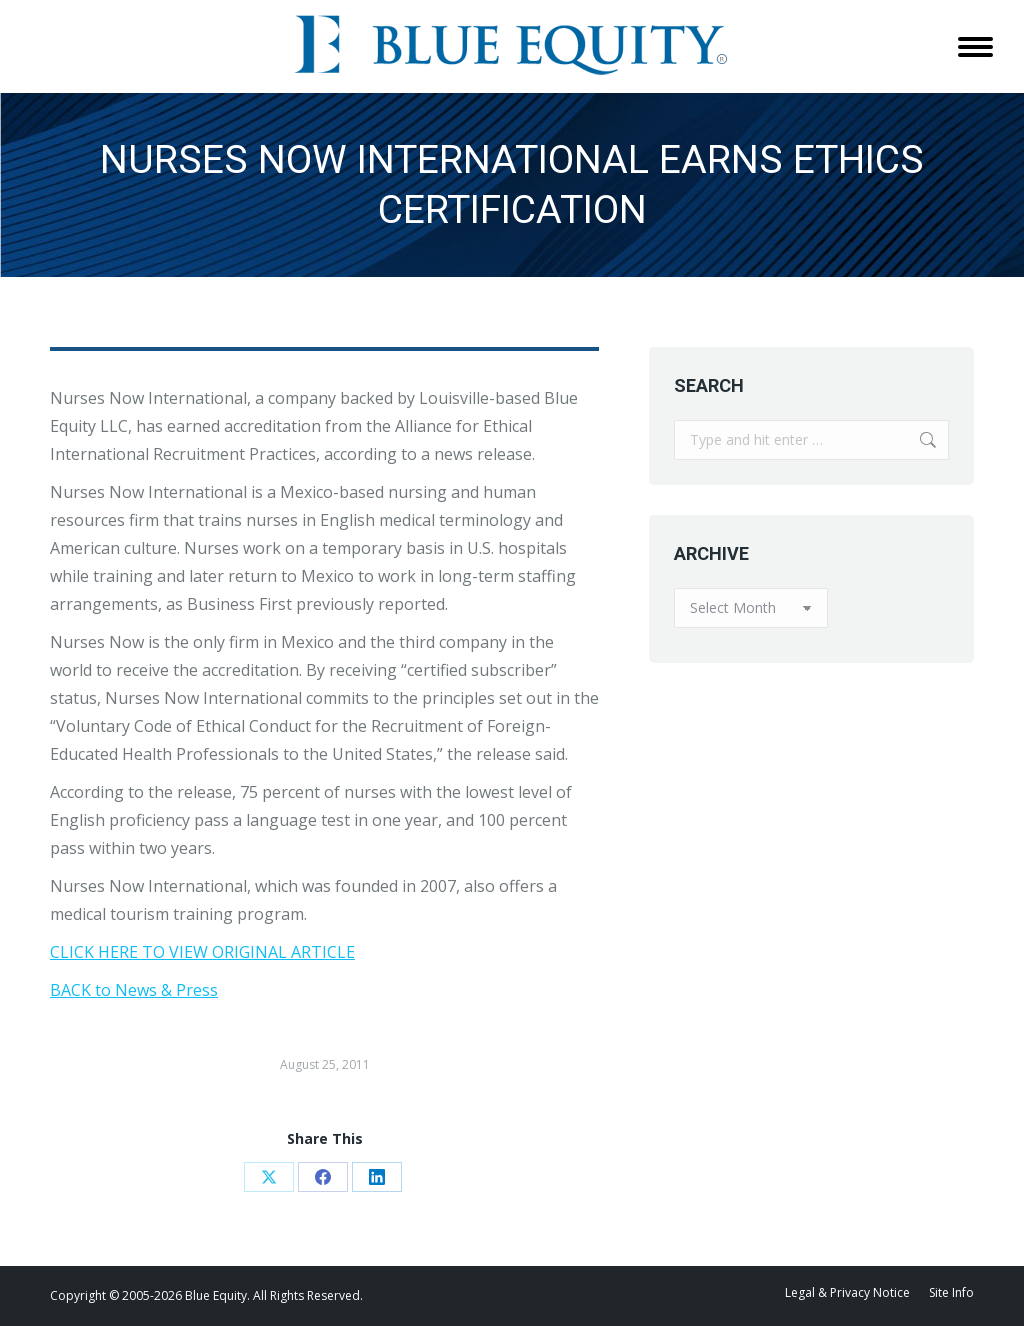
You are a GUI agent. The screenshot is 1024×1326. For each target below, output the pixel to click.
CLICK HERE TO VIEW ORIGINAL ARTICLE (202, 952)
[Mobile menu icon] (975, 47)
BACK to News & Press (134, 990)
